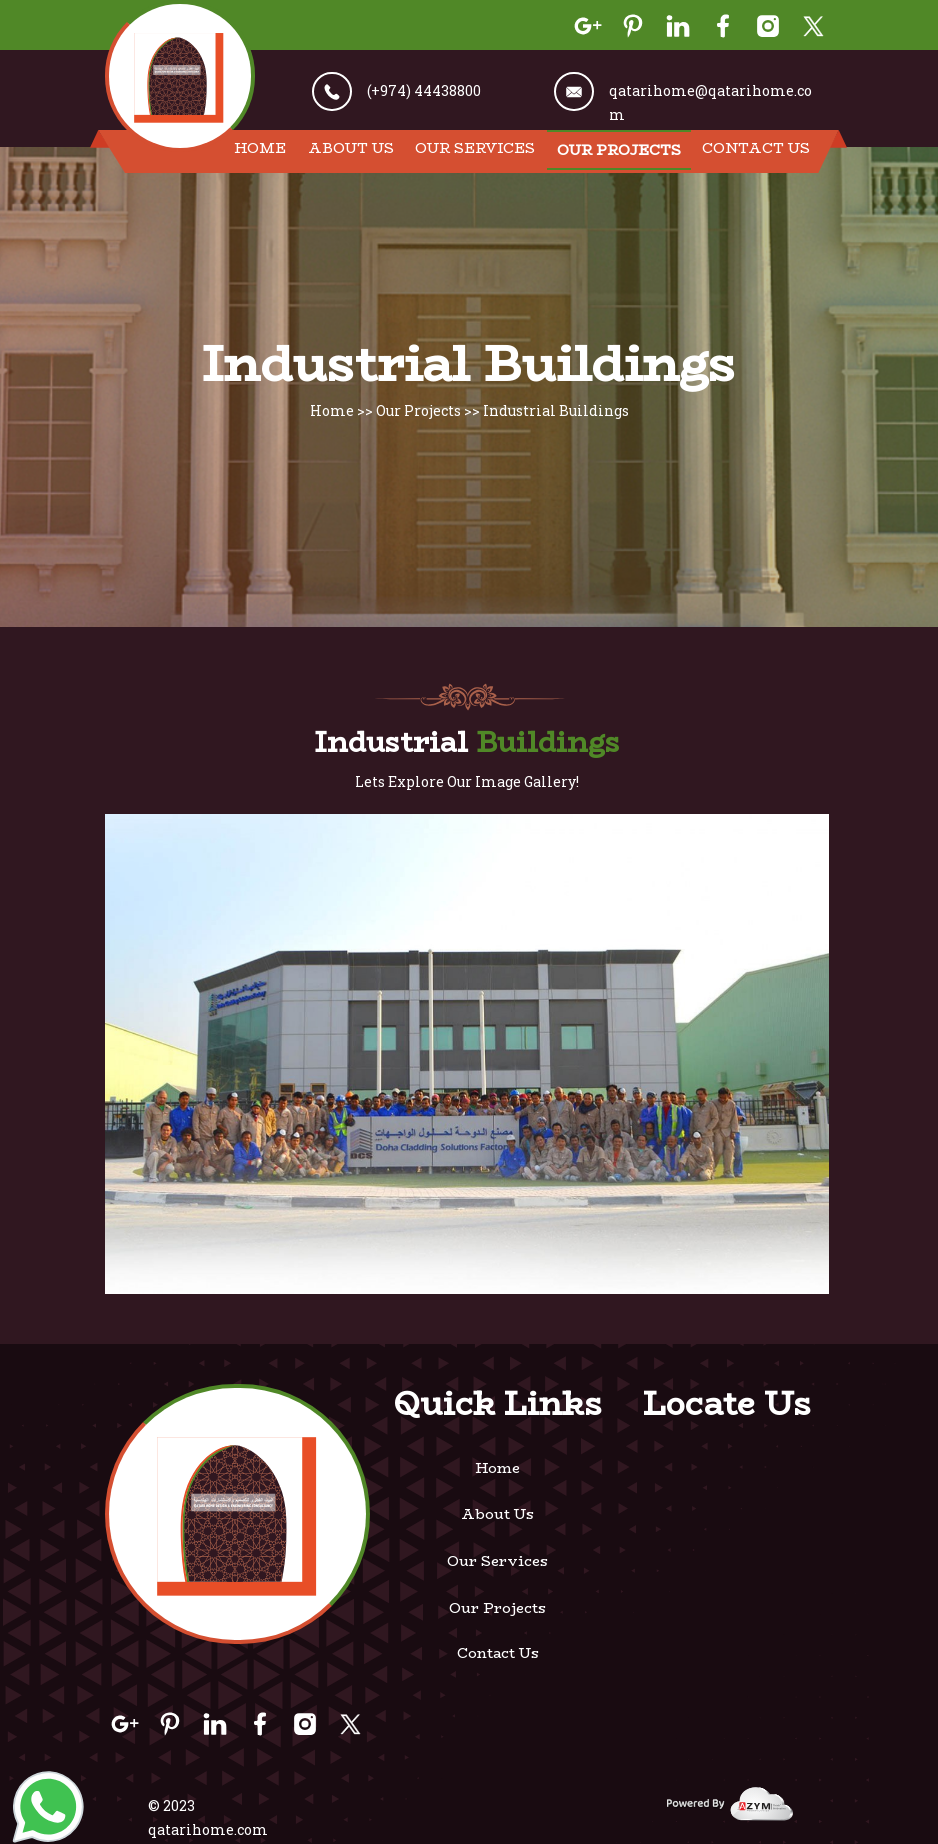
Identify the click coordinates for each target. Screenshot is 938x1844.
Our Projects (619, 150)
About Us (351, 148)
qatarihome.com (208, 1829)
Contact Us (756, 148)
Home (260, 148)
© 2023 (171, 1805)
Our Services (475, 148)
